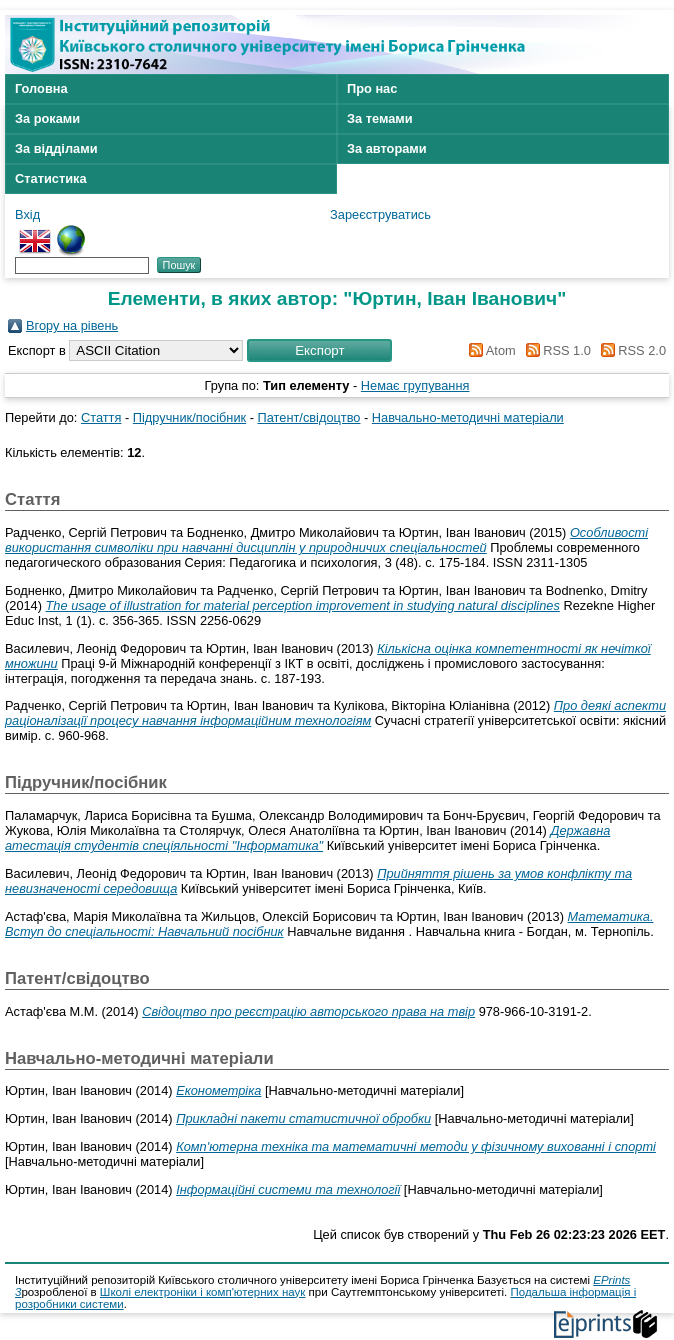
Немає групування (415, 385)
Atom (489, 350)
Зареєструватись (380, 214)
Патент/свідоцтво (309, 417)
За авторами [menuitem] (387, 148)
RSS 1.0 (555, 350)
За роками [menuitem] (47, 118)
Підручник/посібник (189, 417)
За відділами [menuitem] (56, 148)
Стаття (101, 417)
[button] (319, 350)
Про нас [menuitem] (372, 88)
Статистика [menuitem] (51, 178)
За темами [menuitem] (380, 118)
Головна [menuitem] (41, 88)
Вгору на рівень (72, 325)
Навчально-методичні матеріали (468, 417)
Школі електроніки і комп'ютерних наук (203, 1292)
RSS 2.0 (630, 350)
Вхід (27, 214)
